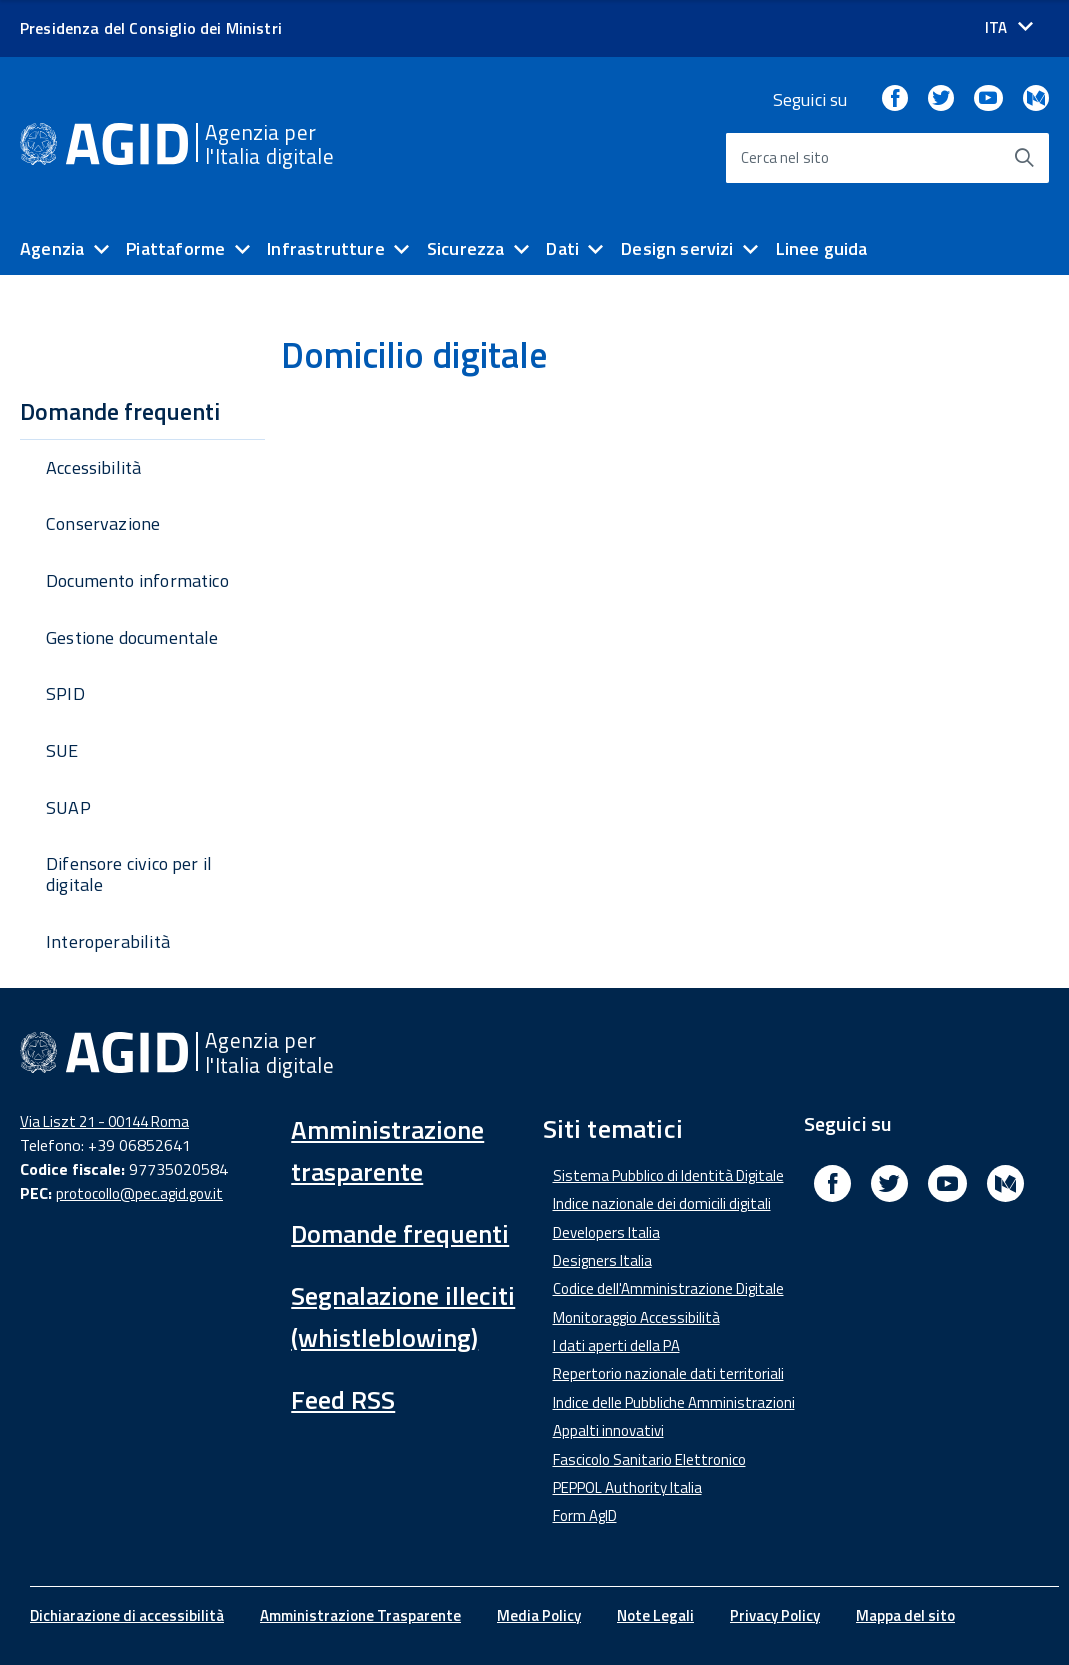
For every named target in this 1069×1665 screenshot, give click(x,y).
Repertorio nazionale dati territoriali (668, 1373)
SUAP (68, 807)
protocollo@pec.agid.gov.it (139, 1193)
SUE (62, 750)
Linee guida (822, 248)
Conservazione (103, 523)
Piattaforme (175, 248)
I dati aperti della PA (616, 1345)
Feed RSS (343, 1399)
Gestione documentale (132, 637)
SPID (65, 693)
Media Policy (539, 1615)
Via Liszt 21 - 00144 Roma (104, 1121)
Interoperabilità (108, 941)
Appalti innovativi (608, 1430)
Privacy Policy (775, 1615)
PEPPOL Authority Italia (627, 1487)
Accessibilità (93, 467)
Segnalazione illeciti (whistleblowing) (403, 1316)
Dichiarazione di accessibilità (127, 1615)
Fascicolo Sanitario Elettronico (649, 1459)
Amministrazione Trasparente (360, 1615)
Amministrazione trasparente (387, 1150)
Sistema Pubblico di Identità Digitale (668, 1175)
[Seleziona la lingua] (1009, 27)
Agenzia (52, 248)
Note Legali (655, 1615)
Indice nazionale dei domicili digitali (662, 1203)
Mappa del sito (905, 1615)
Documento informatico (137, 580)
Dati (562, 248)
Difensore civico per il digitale (129, 874)
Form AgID (585, 1515)
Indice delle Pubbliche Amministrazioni (674, 1402)
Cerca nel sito (785, 157)
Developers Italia (606, 1232)
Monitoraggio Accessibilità (636, 1317)
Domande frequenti (400, 1233)
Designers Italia (602, 1260)
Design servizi (677, 248)
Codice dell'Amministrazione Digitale (668, 1288)
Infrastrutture (326, 248)
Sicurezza (466, 248)
